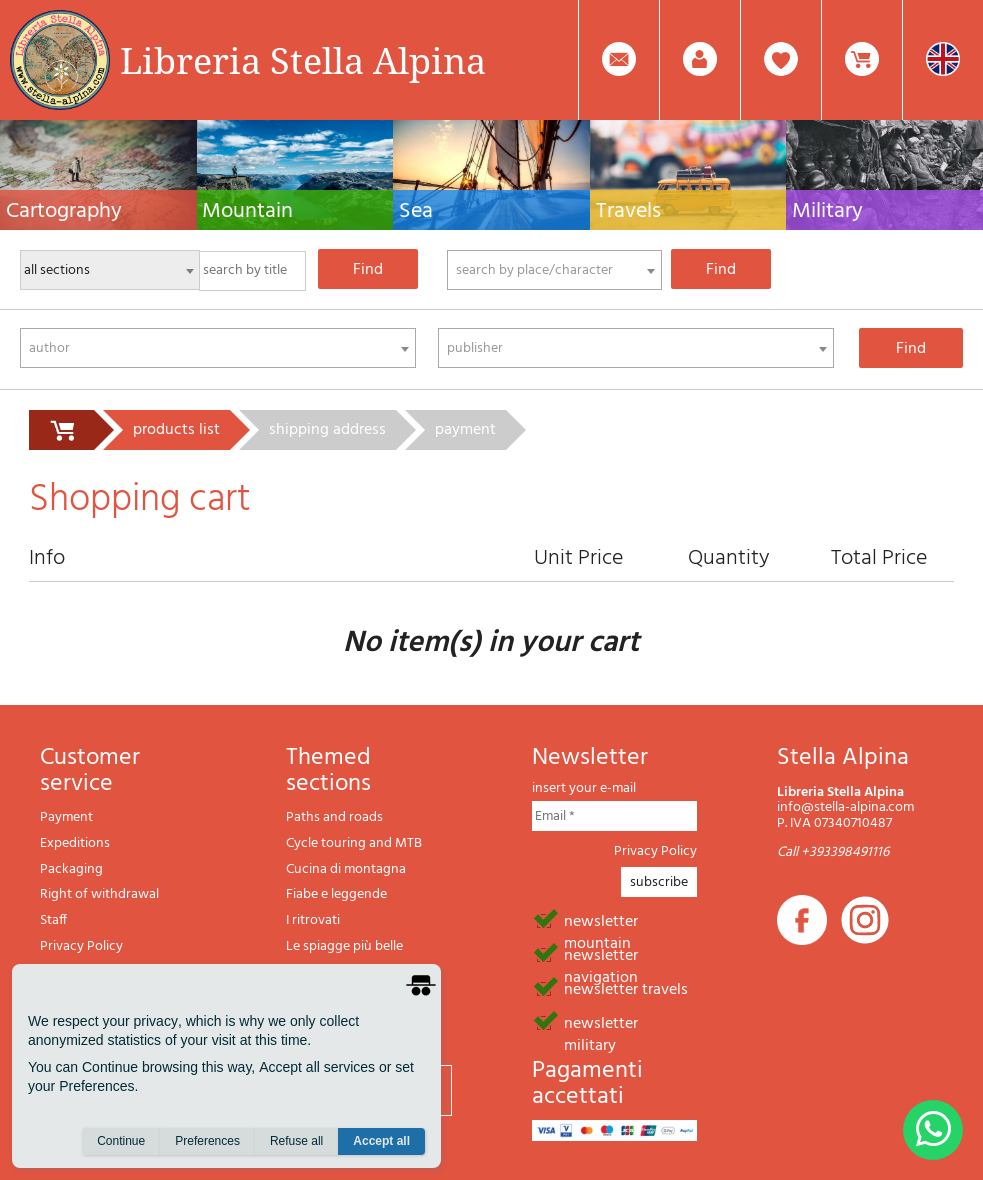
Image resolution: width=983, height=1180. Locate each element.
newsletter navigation (601, 954)
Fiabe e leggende (336, 894)
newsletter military (601, 1022)
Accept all (381, 1141)
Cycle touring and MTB (354, 843)
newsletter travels (626, 988)
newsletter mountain (601, 920)
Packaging (71, 869)
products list (176, 430)
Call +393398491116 (833, 852)
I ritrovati (313, 920)
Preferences (207, 1141)
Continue (121, 1141)
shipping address (327, 430)
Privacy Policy (81, 946)
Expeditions (75, 843)
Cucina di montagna (346, 869)
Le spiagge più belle (344, 946)
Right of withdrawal (99, 894)
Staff (53, 920)
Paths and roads (334, 817)
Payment (66, 817)
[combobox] (554, 270)
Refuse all (296, 1141)
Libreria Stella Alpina (303, 60)
